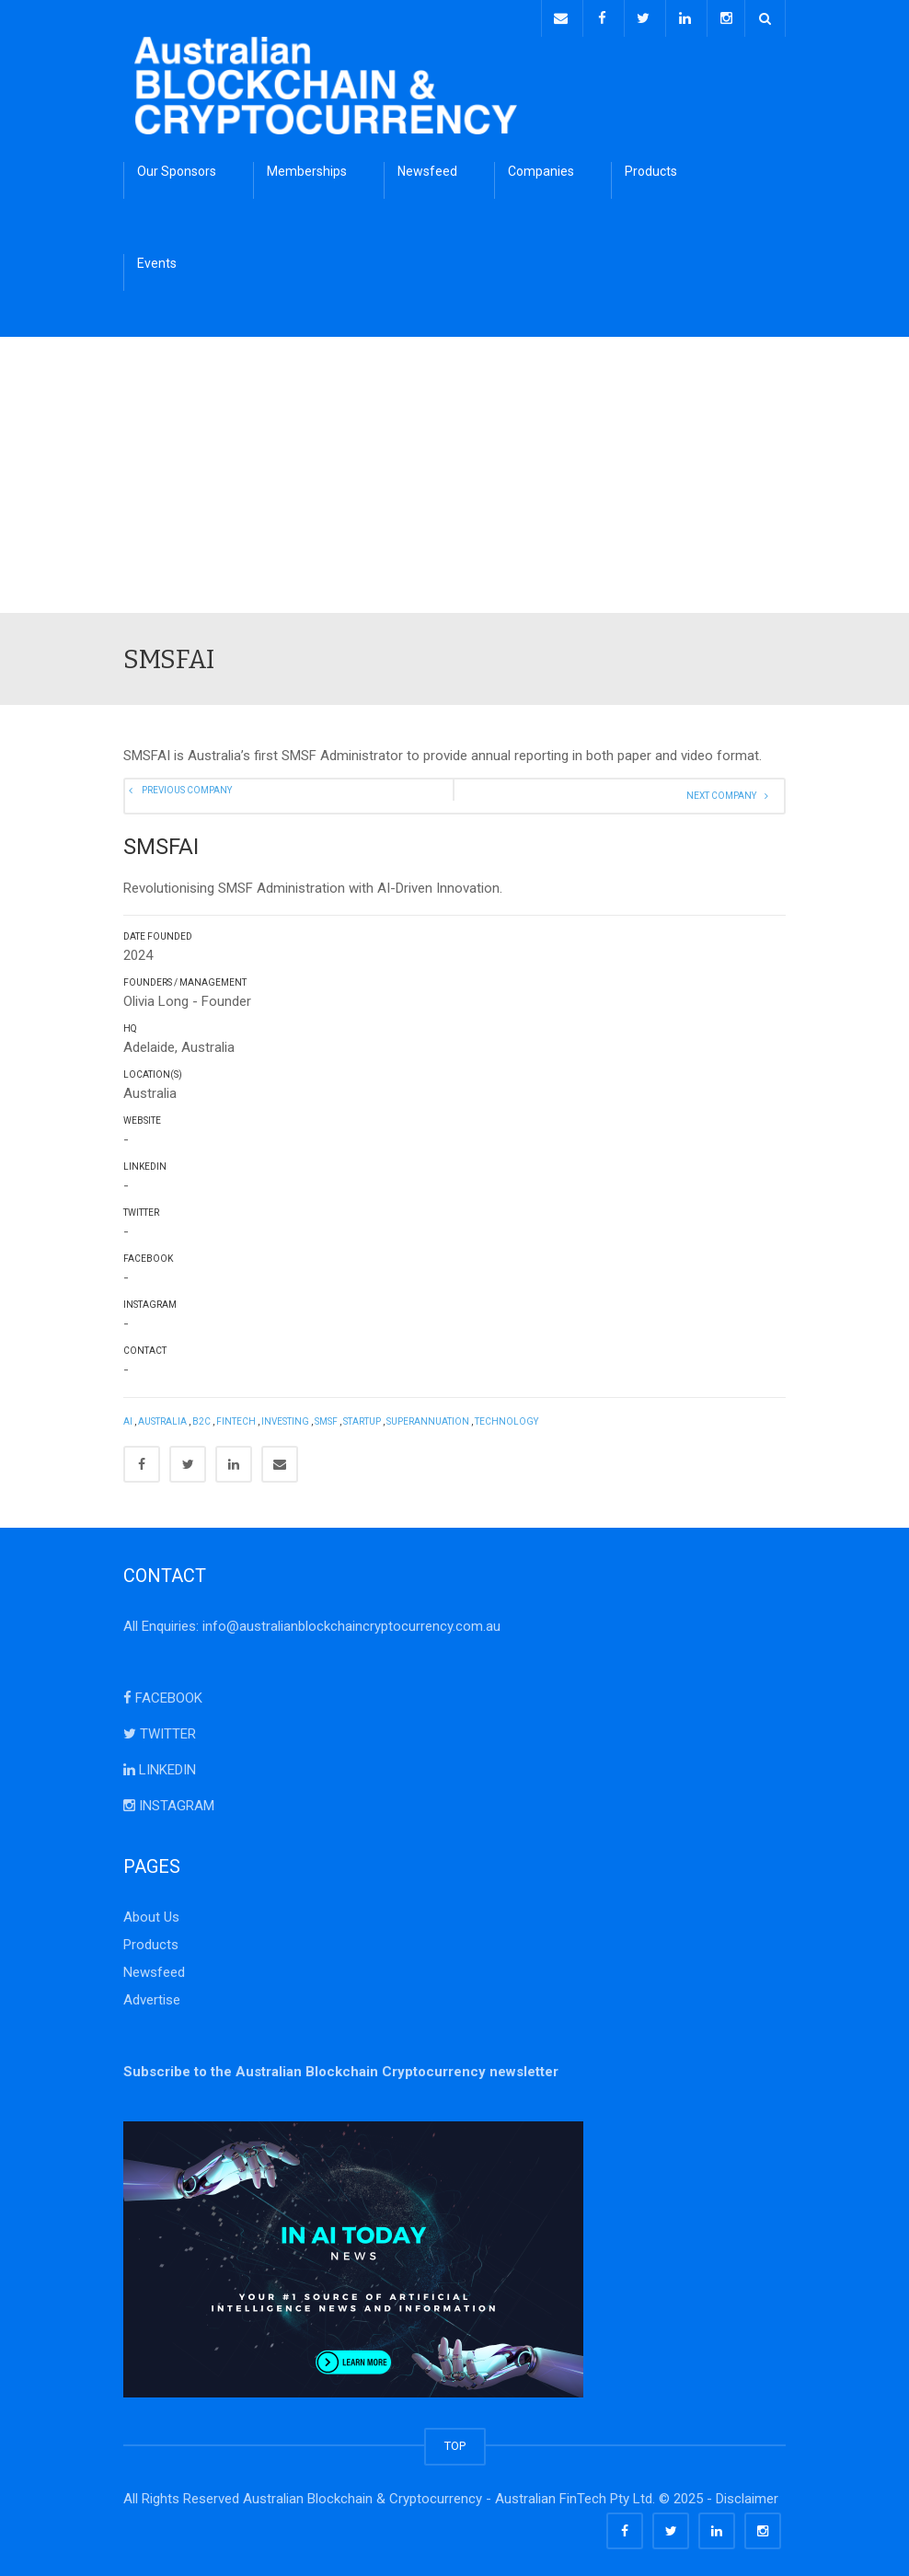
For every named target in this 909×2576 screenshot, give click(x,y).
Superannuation (427, 1417)
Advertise (151, 1995)
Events (157, 258)
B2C (201, 1417)
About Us (151, 1912)
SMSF (326, 1417)
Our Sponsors (176, 166)
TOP (455, 2441)
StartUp (362, 1417)
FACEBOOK (162, 1693)
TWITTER (159, 1729)
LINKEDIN (159, 1765)
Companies (541, 166)
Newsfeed (427, 166)
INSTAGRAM (168, 1801)
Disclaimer (747, 2494)
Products (651, 166)
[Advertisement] (454, 470)
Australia (162, 1417)
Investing (285, 1417)
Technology (506, 1417)
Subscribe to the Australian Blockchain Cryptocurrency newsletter (340, 2067)
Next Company (727, 791)
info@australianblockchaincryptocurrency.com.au (351, 1621)
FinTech (236, 1417)
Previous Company (191, 791)
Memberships (307, 166)
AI (127, 1417)
